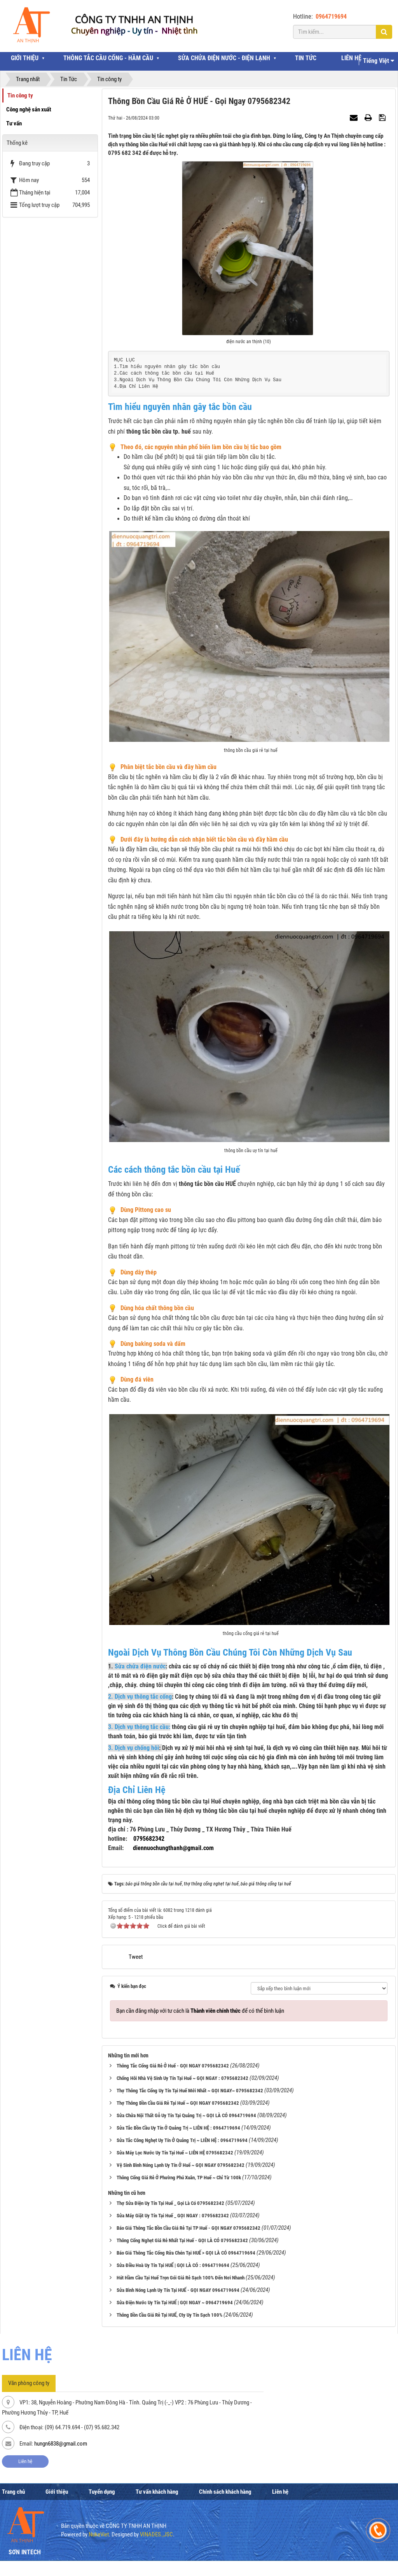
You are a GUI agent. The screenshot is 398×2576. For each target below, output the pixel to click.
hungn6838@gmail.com (60, 2443)
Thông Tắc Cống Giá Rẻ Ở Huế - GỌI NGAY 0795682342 (173, 2066)
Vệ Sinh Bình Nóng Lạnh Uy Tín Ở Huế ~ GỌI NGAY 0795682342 (180, 2165)
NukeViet (99, 2534)
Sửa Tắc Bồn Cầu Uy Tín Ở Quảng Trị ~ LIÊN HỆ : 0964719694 (178, 2128)
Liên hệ (25, 2461)
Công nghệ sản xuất (28, 109)
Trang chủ (13, 2491)
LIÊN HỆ (351, 58)
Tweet (136, 1956)
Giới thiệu (56, 2491)
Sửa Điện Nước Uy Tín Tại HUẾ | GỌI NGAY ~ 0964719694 (175, 2302)
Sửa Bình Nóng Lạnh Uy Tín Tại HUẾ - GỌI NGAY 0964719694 (178, 2290)
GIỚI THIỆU (24, 58)
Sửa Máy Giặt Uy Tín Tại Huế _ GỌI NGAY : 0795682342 (173, 2215)
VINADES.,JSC (156, 2534)
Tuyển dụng (102, 2491)
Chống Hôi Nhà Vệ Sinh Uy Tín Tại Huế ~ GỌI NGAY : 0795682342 (182, 2078)
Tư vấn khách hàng (157, 2491)
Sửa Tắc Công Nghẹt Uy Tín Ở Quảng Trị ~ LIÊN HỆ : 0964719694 (182, 2140)
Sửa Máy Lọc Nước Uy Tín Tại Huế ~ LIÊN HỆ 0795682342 (175, 2153)
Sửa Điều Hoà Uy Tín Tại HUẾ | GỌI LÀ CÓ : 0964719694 (173, 2265)
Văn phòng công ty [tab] (28, 2383)
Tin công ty (20, 95)
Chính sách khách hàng (225, 2491)
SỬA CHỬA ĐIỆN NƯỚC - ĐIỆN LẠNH (224, 58)
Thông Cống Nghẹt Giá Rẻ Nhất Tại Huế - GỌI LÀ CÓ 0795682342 (182, 2240)
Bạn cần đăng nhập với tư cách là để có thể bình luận (200, 2010)
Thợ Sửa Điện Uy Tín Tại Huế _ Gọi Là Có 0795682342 (170, 2203)
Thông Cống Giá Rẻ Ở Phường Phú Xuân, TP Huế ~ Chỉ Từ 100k (179, 2177)
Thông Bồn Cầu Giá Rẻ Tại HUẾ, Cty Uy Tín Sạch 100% (169, 2315)
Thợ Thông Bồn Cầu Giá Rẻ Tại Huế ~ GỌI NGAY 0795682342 (178, 2103)
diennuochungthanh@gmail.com (173, 1848)
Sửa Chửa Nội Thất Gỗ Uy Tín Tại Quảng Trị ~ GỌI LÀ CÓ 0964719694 (186, 2115)
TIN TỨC (305, 58)
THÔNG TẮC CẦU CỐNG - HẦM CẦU (108, 58)
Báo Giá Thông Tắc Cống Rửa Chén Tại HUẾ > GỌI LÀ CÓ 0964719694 (186, 2253)
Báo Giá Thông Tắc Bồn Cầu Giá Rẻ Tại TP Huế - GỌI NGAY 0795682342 (188, 2228)
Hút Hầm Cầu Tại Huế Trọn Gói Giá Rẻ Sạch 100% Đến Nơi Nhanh (180, 2278)
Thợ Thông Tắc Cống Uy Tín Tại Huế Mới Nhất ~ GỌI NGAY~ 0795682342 (190, 2090)
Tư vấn (14, 123)
